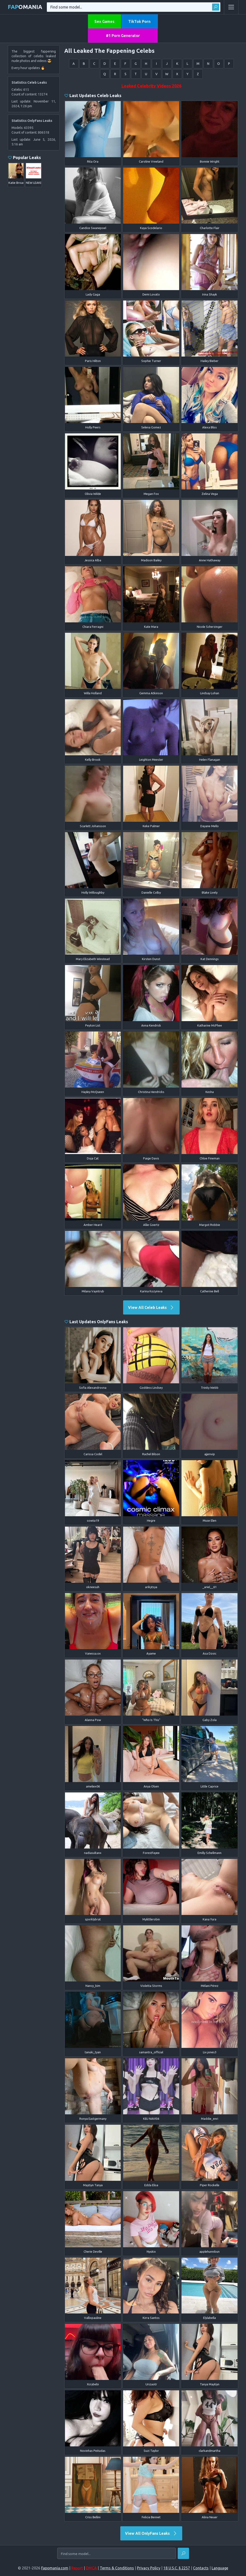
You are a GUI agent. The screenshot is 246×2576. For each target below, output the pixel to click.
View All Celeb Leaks (151, 1307)
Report (77, 2568)
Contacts (201, 2568)
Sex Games (104, 21)
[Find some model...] (116, 2553)
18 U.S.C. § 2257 (176, 2568)
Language (220, 2568)
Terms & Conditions (117, 2568)
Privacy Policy (148, 2568)
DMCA (91, 2568)
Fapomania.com (54, 2568)
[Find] (183, 2553)
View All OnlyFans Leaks (151, 2533)
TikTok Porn (139, 21)
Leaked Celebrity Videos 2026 (151, 85)
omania (25, 7)
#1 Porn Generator (123, 35)
